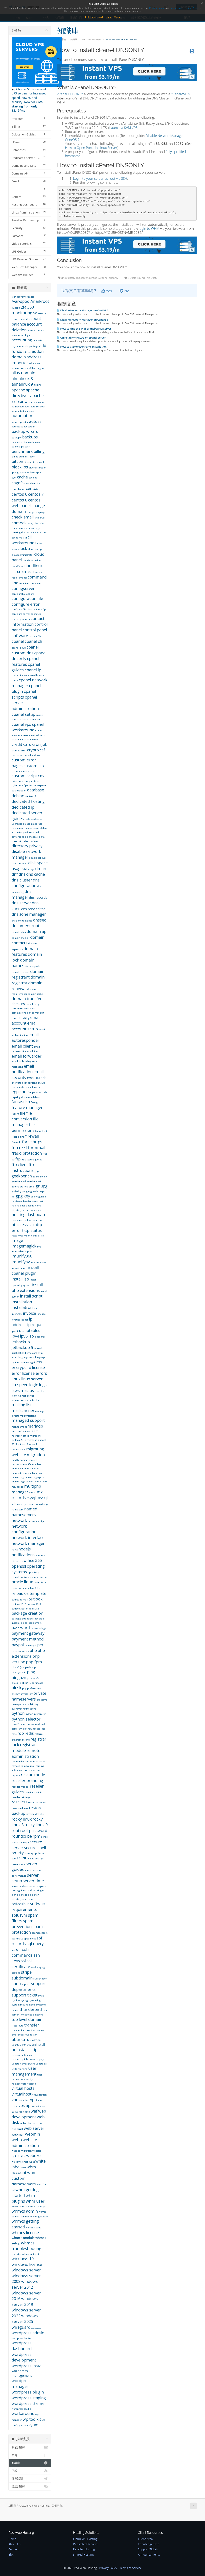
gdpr (37, 1171)
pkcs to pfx (33, 1678)
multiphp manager (26, 1489)
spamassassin (39, 1932)
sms (24, 1899)
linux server (32, 1379)
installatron (22, 1307)
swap (41, 1995)
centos (32, 488)
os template (35, 1593)
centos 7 (36, 494)
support (26, 1984)
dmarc (41, 868)
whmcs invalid (33, 2227)
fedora (15, 1113)
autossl (35, 421)
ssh (18, 1949)
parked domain (33, 1622)
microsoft (17, 1431)
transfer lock (19, 2030)
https (14, 1235)
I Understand (94, 17)
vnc (15, 2099)
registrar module (24, 1747)
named (30, 1509)
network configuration (24, 1529)
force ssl (19, 1147)
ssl (23, 1960)
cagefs (18, 482)
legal (32, 1362)
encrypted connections (24, 1082)
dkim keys (28, 869)
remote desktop (20, 1761)
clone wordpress (37, 549)
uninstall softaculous (23, 2055)
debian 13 (30, 796)
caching (33, 477)
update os (41, 2063)
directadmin (31, 841)
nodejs (24, 1549)
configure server (21, 614)
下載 (30, 2470)
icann (34, 1235)
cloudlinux (33, 565)
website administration (25, 2142)
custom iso (33, 765)
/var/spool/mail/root (30, 301)
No (124, 291)
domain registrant (28, 974)
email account (26, 1020)
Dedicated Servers (85, 2544)
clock (22, 548)
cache (22, 477)
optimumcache (38, 1577)
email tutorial (37, 1078)
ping (31, 1672)
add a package (30, 346)
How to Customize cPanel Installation (82, 346)
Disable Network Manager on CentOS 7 (82, 310)
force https (32, 1141)
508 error (38, 313)
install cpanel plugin (25, 1270)
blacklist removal (34, 462)
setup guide (18, 1890)
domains (18, 1004)
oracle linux (22, 1581)
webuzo (33, 2155)
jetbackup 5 (22, 1347)
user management (24, 2071)
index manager (39, 1262)
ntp (43, 1555)
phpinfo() (17, 1667)
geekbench (22, 1176)
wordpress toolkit (21, 2409)
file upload (41, 1131)
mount (38, 1481)
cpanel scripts (24, 694)
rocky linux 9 (36, 1824)
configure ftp (38, 609)
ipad (14, 1331)
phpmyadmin (19, 1672)
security (18, 1853)
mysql (31, 1498)
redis (29, 1733)
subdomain (22, 1978)
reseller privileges (22, 1797)
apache (18, 390)
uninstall (38, 2044)
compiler (24, 583)
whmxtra (16, 2254)
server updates (20, 1886)
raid (37, 1724)
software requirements (29, 1906)
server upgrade (37, 1886)
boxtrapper (36, 472)
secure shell (35, 1847)
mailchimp (34, 1400)
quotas (30, 1724)
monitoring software (23, 1481)
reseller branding (27, 1780)
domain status (35, 994)
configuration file (27, 598)
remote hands (38, 1761)
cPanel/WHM (181, 94)
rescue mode (33, 1774)
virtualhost (21, 2094)
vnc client (24, 2100)
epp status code (38, 1092)
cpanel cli (33, 641)
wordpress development (24, 2357)
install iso (20, 1279)
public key (32, 1704)
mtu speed (17, 1486)
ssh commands (22, 1952)
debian (18, 795)
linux (16, 1379)
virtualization (39, 2094)
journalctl (39, 1348)
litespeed (20, 1384)
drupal (29, 1004)
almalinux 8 (22, 378)
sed (14, 1858)
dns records (38, 897)
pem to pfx (30, 1645)
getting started (20, 1186)
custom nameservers (23, 771)
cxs (41, 775)
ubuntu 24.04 (19, 2045)
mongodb (17, 1473)
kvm (40, 1353)
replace (16, 1775)
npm (37, 1555)
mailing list (22, 1404)
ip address (22, 1322)
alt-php (37, 384)
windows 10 (23, 2258)
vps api (24, 2105)
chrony (29, 523)
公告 (30, 2455)
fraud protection (27, 1153)
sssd (33, 1967)
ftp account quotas (31, 1159)
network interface (28, 1537)
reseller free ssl (20, 1786)
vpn (33, 2099)
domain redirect (20, 972)
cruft (23, 750)
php (33, 1650)
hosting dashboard (29, 1214)
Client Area (145, 2539)
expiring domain (21, 1097)
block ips (20, 467)
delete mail (18, 828)
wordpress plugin (28, 2392)
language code (26, 1357)
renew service (33, 1770)
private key (26, 1694)
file (22, 1113)
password (21, 1627)
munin (32, 1492)
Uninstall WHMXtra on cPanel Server (81, 337)
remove (16, 1766)
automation (22, 415)
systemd (41, 2004)
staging (41, 1967)
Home (12, 2539)
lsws (16, 1390)
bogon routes (21, 472)
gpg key (23, 1196)
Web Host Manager (91, 39)
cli (25, 537)
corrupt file (35, 636)
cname (23, 571)
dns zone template (22, 920)
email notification (23, 1069)
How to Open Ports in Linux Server (91, 147)
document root (25, 925)
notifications (23, 1554)
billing (39, 451)
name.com (17, 1509)
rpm (36, 1836)
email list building (21, 1061)
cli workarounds (24, 539)
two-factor (31, 2034)
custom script (24, 775)
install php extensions (27, 1287)
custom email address (28, 755)
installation (22, 1302)
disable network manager (26, 854)
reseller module (33, 1792)
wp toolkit (32, 2419)
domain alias (19, 932)
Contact (13, 2549)
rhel (42, 1814)
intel (35, 1308)
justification (18, 1353)
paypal (18, 1644)
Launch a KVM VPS (123, 127)
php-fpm (34, 1662)
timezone (38, 2014)
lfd (28, 1367)
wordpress (36, 2327)
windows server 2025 (25, 2318)
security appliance (34, 1853)
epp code (20, 1091)
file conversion (22, 1116)
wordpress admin (28, 2332)
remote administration (26, 1753)
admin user (35, 363)
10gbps (16, 307)
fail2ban (34, 1097)
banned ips (18, 446)
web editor (26, 2123)
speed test (30, 1938)
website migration (22, 2150)
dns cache (35, 874)
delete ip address (32, 823)
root (15, 1830)
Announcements (149, 2554)
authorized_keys (21, 406)
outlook (35, 1599)
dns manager (21, 894)
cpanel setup (23, 714)
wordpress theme (28, 2403)
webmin (32, 2134)
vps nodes (24, 2111)
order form (40, 1582)
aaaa (22, 319)
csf (42, 750)
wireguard (21, 2327)
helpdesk (22, 1205)
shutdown (30, 1890)
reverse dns (32, 1814)
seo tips (39, 1858)
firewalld (16, 1142)
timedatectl (26, 2014)
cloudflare (17, 566)
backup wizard (25, 431)
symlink (16, 2000)
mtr (45, 1481)
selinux (22, 1858)
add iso (27, 352)
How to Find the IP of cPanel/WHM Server (84, 328)
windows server (26, 2270)
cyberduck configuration (25, 781)
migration (36, 1454)
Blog (11, 2554)
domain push (32, 966)
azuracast (17, 426)
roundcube (22, 1836)
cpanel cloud (19, 647)
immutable (18, 1251)
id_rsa (40, 1235)
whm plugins (23, 2198)
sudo (16, 1983)
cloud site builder (32, 560)
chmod (18, 522)
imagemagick (24, 1246)
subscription (40, 1978)
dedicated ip (23, 807)
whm (23, 2167)
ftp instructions (23, 1167)
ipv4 (15, 1336)
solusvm (19, 1915)
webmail (18, 2134)
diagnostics (31, 836)
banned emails (32, 442)
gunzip (42, 1196)
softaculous (20, 1904)
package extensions (23, 1618)
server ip (29, 1870)
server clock (18, 1864)
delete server (32, 828)
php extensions (28, 1653)
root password (33, 1830)
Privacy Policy (108, 2568)
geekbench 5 (40, 1176)
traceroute (17, 2025)
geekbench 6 (19, 1181)
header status (31, 1201)
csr (13, 755)
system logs (35, 2000)
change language (36, 512)
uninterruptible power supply (28, 2059)
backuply (16, 437)
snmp (31, 1899)
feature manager (27, 1107)
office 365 (33, 1560)
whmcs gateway (39, 2216)
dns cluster (22, 880)
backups (30, 437)
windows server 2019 (25, 2301)
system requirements (23, 2004)
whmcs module (23, 2238)
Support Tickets (148, 2549)
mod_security (31, 1468)
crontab (16, 750)
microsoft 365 (30, 1431)
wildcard (34, 2254)
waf (34, 2111)
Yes (106, 291)
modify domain (20, 1460)
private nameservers (29, 1696)
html (31, 1225)
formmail (36, 1147)
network (19, 1520)
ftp (18, 1159)
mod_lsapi (17, 1468)
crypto (33, 750)
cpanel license (19, 675)
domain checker (20, 938)
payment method (28, 1639)
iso (31, 1336)
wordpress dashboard (22, 2345)
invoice (29, 1313)
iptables (33, 1330)
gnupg (41, 1186)
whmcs (15, 2206)
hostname (17, 1220)
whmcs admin (25, 2211)
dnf (15, 874)
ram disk (22, 1728)
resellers (19, 1802)
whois (25, 2254)
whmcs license (25, 2232)
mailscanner (23, 1410)
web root (37, 2123)
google (26, 1191)
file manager (25, 1121)
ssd (13, 1950)
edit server (33, 1012)
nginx (15, 1549)
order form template (23, 1588)
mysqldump (41, 1504)
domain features (25, 951)
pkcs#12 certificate (32, 1683)
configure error (26, 604)
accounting (22, 340)
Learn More (113, 17)
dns (22, 874)
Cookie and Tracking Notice (185, 8)
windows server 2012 (25, 2284)
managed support (28, 1420)
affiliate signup (37, 368)
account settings (21, 335)
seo (32, 1858)
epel (38, 1087)
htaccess (20, 1224)
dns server (21, 902)
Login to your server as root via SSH (100, 178)
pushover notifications (24, 1708)
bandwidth (17, 442)
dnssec (39, 920)
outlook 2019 (34, 1604)
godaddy (16, 1191)
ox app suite (32, 1608)
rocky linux (22, 1819)
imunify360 (22, 1256)
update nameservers (23, 2063)
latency (25, 1362)
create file (17, 739)
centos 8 (19, 500)
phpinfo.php (29, 1667)
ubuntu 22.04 (33, 2040)
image (17, 1240)
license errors (34, 1373)
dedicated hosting (28, 801)
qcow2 (15, 1724)
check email (23, 517)
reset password (36, 1802)
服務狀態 (30, 2478)
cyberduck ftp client (22, 785)
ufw (29, 2045)
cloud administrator (22, 555)
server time (33, 1880)
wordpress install (27, 2365)
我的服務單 (30, 2447)
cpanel (18, 641)
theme (15, 2010)
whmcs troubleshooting (26, 2245)
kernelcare (31, 1353)
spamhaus (17, 1938)
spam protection (27, 1929)
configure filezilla (21, 609)
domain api (37, 931)
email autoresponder (25, 1037)
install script (31, 1296)
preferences (34, 1688)
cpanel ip (33, 670)
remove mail (28, 1766)
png (24, 1688)
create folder (31, 739)
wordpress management (22, 2373)
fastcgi (34, 1102)
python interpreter (35, 1714)
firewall (32, 1136)
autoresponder (20, 422)
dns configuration (26, 882)
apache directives (25, 392)
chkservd (39, 517)
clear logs (34, 528)
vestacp (31, 2083)
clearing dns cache (22, 532)
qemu (23, 1724)
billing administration (23, 456)
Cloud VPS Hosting (85, 2539)
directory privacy (27, 845)
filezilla (15, 1136)
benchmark (22, 451)
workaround (23, 2413)
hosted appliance (31, 1210)
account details (35, 330)
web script (17, 2129)
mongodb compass (33, 1473)
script (44, 1836)
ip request (36, 1324)
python (18, 1713)
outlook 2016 (19, 1604)
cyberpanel (40, 785)
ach (35, 340)
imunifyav (21, 1261)
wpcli (27, 2425)
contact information (28, 621)
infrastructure (19, 1268)
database (35, 790)
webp (17, 2139)
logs (43, 1384)
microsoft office (20, 1435)
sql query (35, 1943)
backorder (29, 426)
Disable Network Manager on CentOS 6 (82, 319)
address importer (26, 359)
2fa (23, 307)
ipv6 (24, 1336)
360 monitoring (23, 310)
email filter (33, 1051)
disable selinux (37, 857)
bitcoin (18, 461)
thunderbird (31, 2009)
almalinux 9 (22, 384)
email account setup (25, 1026)
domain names (23, 963)
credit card (21, 744)
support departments (29, 1986)
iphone (21, 1331)
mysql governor (25, 1504)
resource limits (20, 1808)
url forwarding (19, 2069)
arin (26, 402)
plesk (16, 1687)
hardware (17, 1201)
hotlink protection (33, 1220)
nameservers (24, 1514)
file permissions (23, 1127)
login (33, 1384)
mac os (27, 1390)
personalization (20, 1651)
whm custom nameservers (24, 2178)
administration (20, 368)
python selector (26, 1719)
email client (22, 1046)
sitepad (25, 1894)
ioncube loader (20, 1319)
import (28, 1251)
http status (32, 1230)
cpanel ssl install (31, 719)
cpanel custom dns (25, 650)
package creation (27, 1613)
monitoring (18, 1477)
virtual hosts (23, 2088)
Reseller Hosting (84, 2549)
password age (38, 1628)
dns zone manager (29, 914)
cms (14, 572)
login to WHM (149, 228)
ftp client (20, 1164)
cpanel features (25, 661)
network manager (28, 1543)
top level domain (27, 2019)
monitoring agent (34, 1477)
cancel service (32, 483)
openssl (19, 1566)
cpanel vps (21, 724)
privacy (16, 1694)
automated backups (23, 411)
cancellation (18, 489)
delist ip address (25, 832)
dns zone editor (33, 909)
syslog (24, 2000)
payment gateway (28, 1633)
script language (20, 1842)
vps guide (36, 2106)
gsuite (34, 1196)
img (39, 1246)
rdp (20, 1733)
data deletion (19, 790)
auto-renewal (37, 406)
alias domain (23, 372)
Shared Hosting (83, 2554)
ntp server (17, 1561)
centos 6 (19, 494)
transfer (31, 2025)
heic (41, 1201)
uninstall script (25, 2049)
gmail (32, 1186)
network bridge (36, 1521)
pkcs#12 (16, 1683)
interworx (17, 1314)
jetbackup (21, 1342)
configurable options (23, 594)
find (22, 1136)
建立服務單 (30, 2486)
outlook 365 (18, 1608)
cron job (39, 744)
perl (40, 1644)
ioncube (41, 1314)
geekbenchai (34, 1181)
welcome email (20, 2161)
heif (14, 1205)
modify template (32, 1464)
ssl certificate (22, 1963)
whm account (24, 2169)
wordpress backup (22, 2338)
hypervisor (24, 1235)
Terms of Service (131, 2568)
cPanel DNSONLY (70, 94)
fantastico (21, 1101)
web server (34, 2128)
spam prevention (22, 1923)
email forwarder (26, 1056)
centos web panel (26, 502)
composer (35, 583)
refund (26, 1739)
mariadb (35, 1426)
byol (14, 477)
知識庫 (73, 39)
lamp (14, 1357)
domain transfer (27, 998)
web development (29, 2114)
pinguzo (19, 1677)
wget (32, 2161)
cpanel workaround (28, 727)
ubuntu (18, 2039)
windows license (27, 2264)
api (20, 401)
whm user (35, 2201)
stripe (26, 1972)
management (19, 1426)
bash (27, 446)
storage (16, 1972)
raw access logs (36, 1728)
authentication (37, 402)
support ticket (24, 1995)
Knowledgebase (148, 2544)
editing (25, 1018)
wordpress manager (21, 2383)
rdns (14, 1734)
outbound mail (20, 1599)
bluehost (33, 467)
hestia (30, 1205)
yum (34, 2425)
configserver (23, 588)
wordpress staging (29, 2398)
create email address (33, 735)
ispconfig (40, 1336)
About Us (14, 2544)
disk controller (19, 863)
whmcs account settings (32, 2206)
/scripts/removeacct (23, 296)
